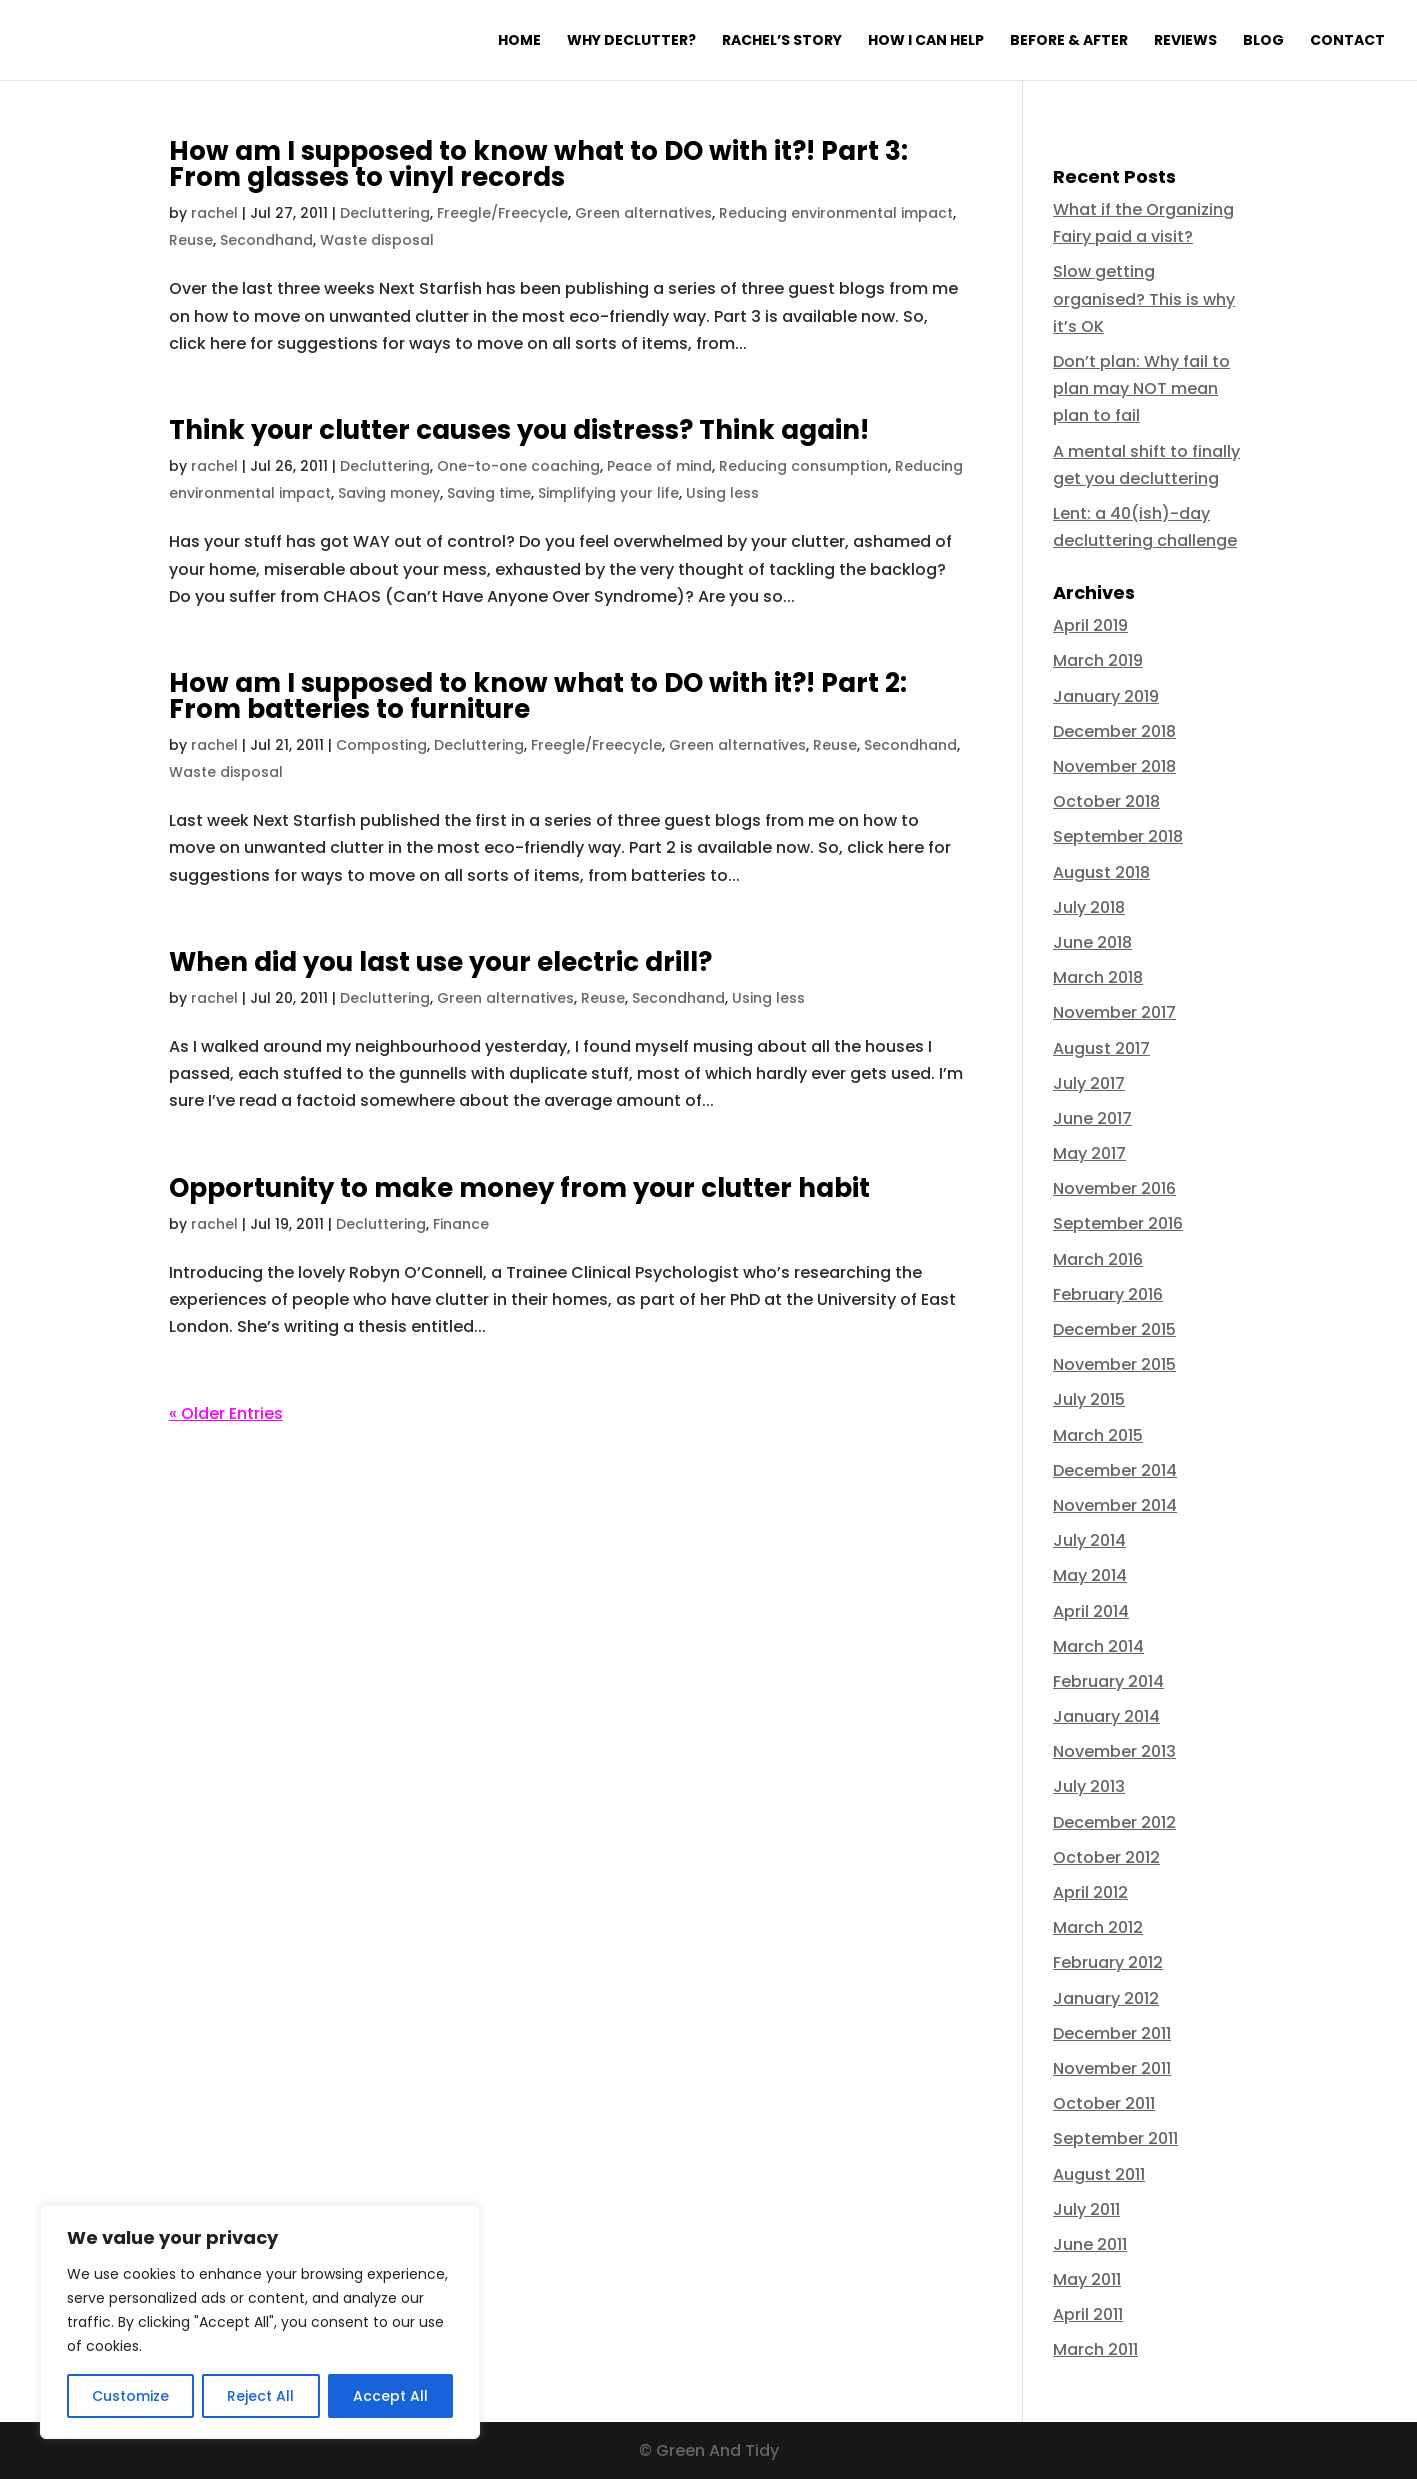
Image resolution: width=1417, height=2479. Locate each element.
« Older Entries (226, 1413)
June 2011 (1090, 2244)
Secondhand (266, 240)
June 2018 (1092, 942)
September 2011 (1115, 2138)
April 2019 (1090, 625)
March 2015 (1098, 1435)
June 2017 (1092, 1118)
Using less (722, 493)
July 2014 (1089, 1540)
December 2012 (1114, 1822)
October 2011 (1104, 2103)
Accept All (390, 2396)
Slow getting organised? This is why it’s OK (1144, 298)
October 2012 (1106, 1857)
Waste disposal (377, 240)
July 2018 (1089, 907)
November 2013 (1114, 1751)
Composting (381, 745)
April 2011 (1088, 2314)
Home (519, 41)
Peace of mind (659, 466)
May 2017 (1089, 1153)
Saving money (389, 493)
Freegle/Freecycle (502, 213)
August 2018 (1101, 872)
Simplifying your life (608, 493)
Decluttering (385, 213)
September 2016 (1118, 1223)
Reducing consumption (803, 466)
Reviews (1185, 41)
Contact (1347, 41)
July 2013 (1089, 1786)
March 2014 (1098, 1646)
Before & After (1069, 41)
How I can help (926, 41)
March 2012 (1098, 1927)
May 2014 (1090, 1575)
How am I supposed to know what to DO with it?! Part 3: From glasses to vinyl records (538, 164)
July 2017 (1089, 1083)
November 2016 (1114, 1188)
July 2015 (1089, 1399)
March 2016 (1098, 1259)
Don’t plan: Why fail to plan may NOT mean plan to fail (1141, 388)
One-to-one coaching (518, 466)
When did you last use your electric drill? (440, 962)
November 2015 (1114, 1364)
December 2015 (1114, 1329)
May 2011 (1087, 2279)
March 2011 (1095, 2349)
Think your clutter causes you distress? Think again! (519, 430)
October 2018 (1106, 801)
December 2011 (1112, 2033)
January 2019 (1106, 696)
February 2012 (1108, 1962)
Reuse (191, 240)
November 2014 (1115, 1505)
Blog (1263, 41)
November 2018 (1114, 766)
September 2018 (1118, 836)
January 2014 (1106, 1716)
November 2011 (1112, 2068)
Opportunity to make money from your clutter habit (519, 1188)
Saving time (489, 493)
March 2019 (1098, 660)
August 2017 (1101, 1048)
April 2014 (1091, 1611)
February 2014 (1108, 1681)
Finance (461, 1224)
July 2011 (1086, 2209)
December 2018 (1114, 731)
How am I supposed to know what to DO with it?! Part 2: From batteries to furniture (538, 696)
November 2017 (1114, 1012)
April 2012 (1090, 1892)
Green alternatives (643, 213)
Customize (130, 2396)
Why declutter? (631, 41)
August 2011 (1099, 2174)
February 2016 (1108, 1294)
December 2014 (1115, 1470)
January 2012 (1106, 1998)
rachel (214, 213)
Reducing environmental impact (836, 213)
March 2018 (1098, 977)
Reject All (260, 2396)
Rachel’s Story (782, 41)
